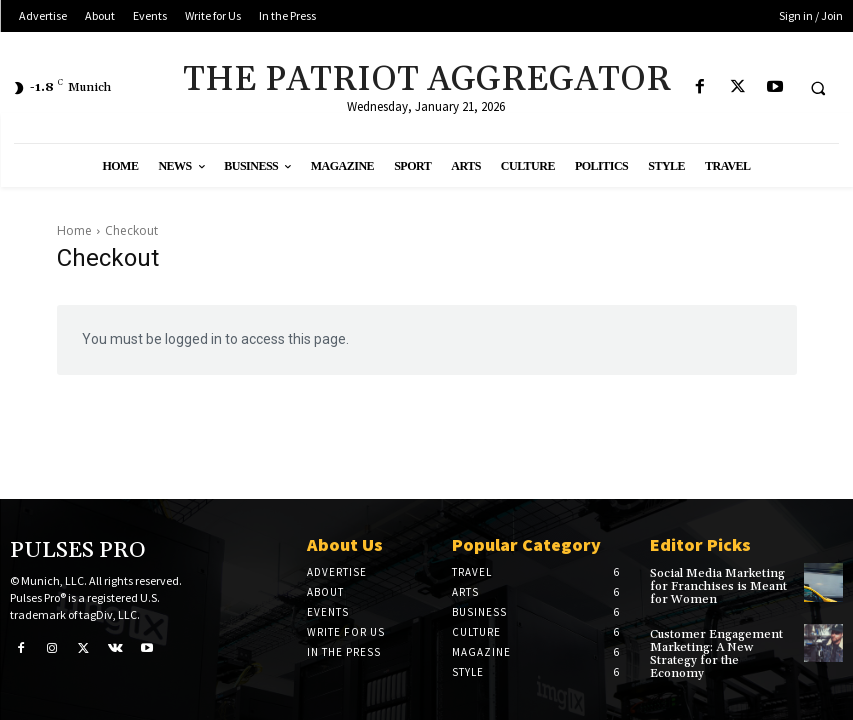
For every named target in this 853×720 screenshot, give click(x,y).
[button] (818, 88)
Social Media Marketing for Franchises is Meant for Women (718, 586)
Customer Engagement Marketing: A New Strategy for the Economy (716, 654)
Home (74, 230)
